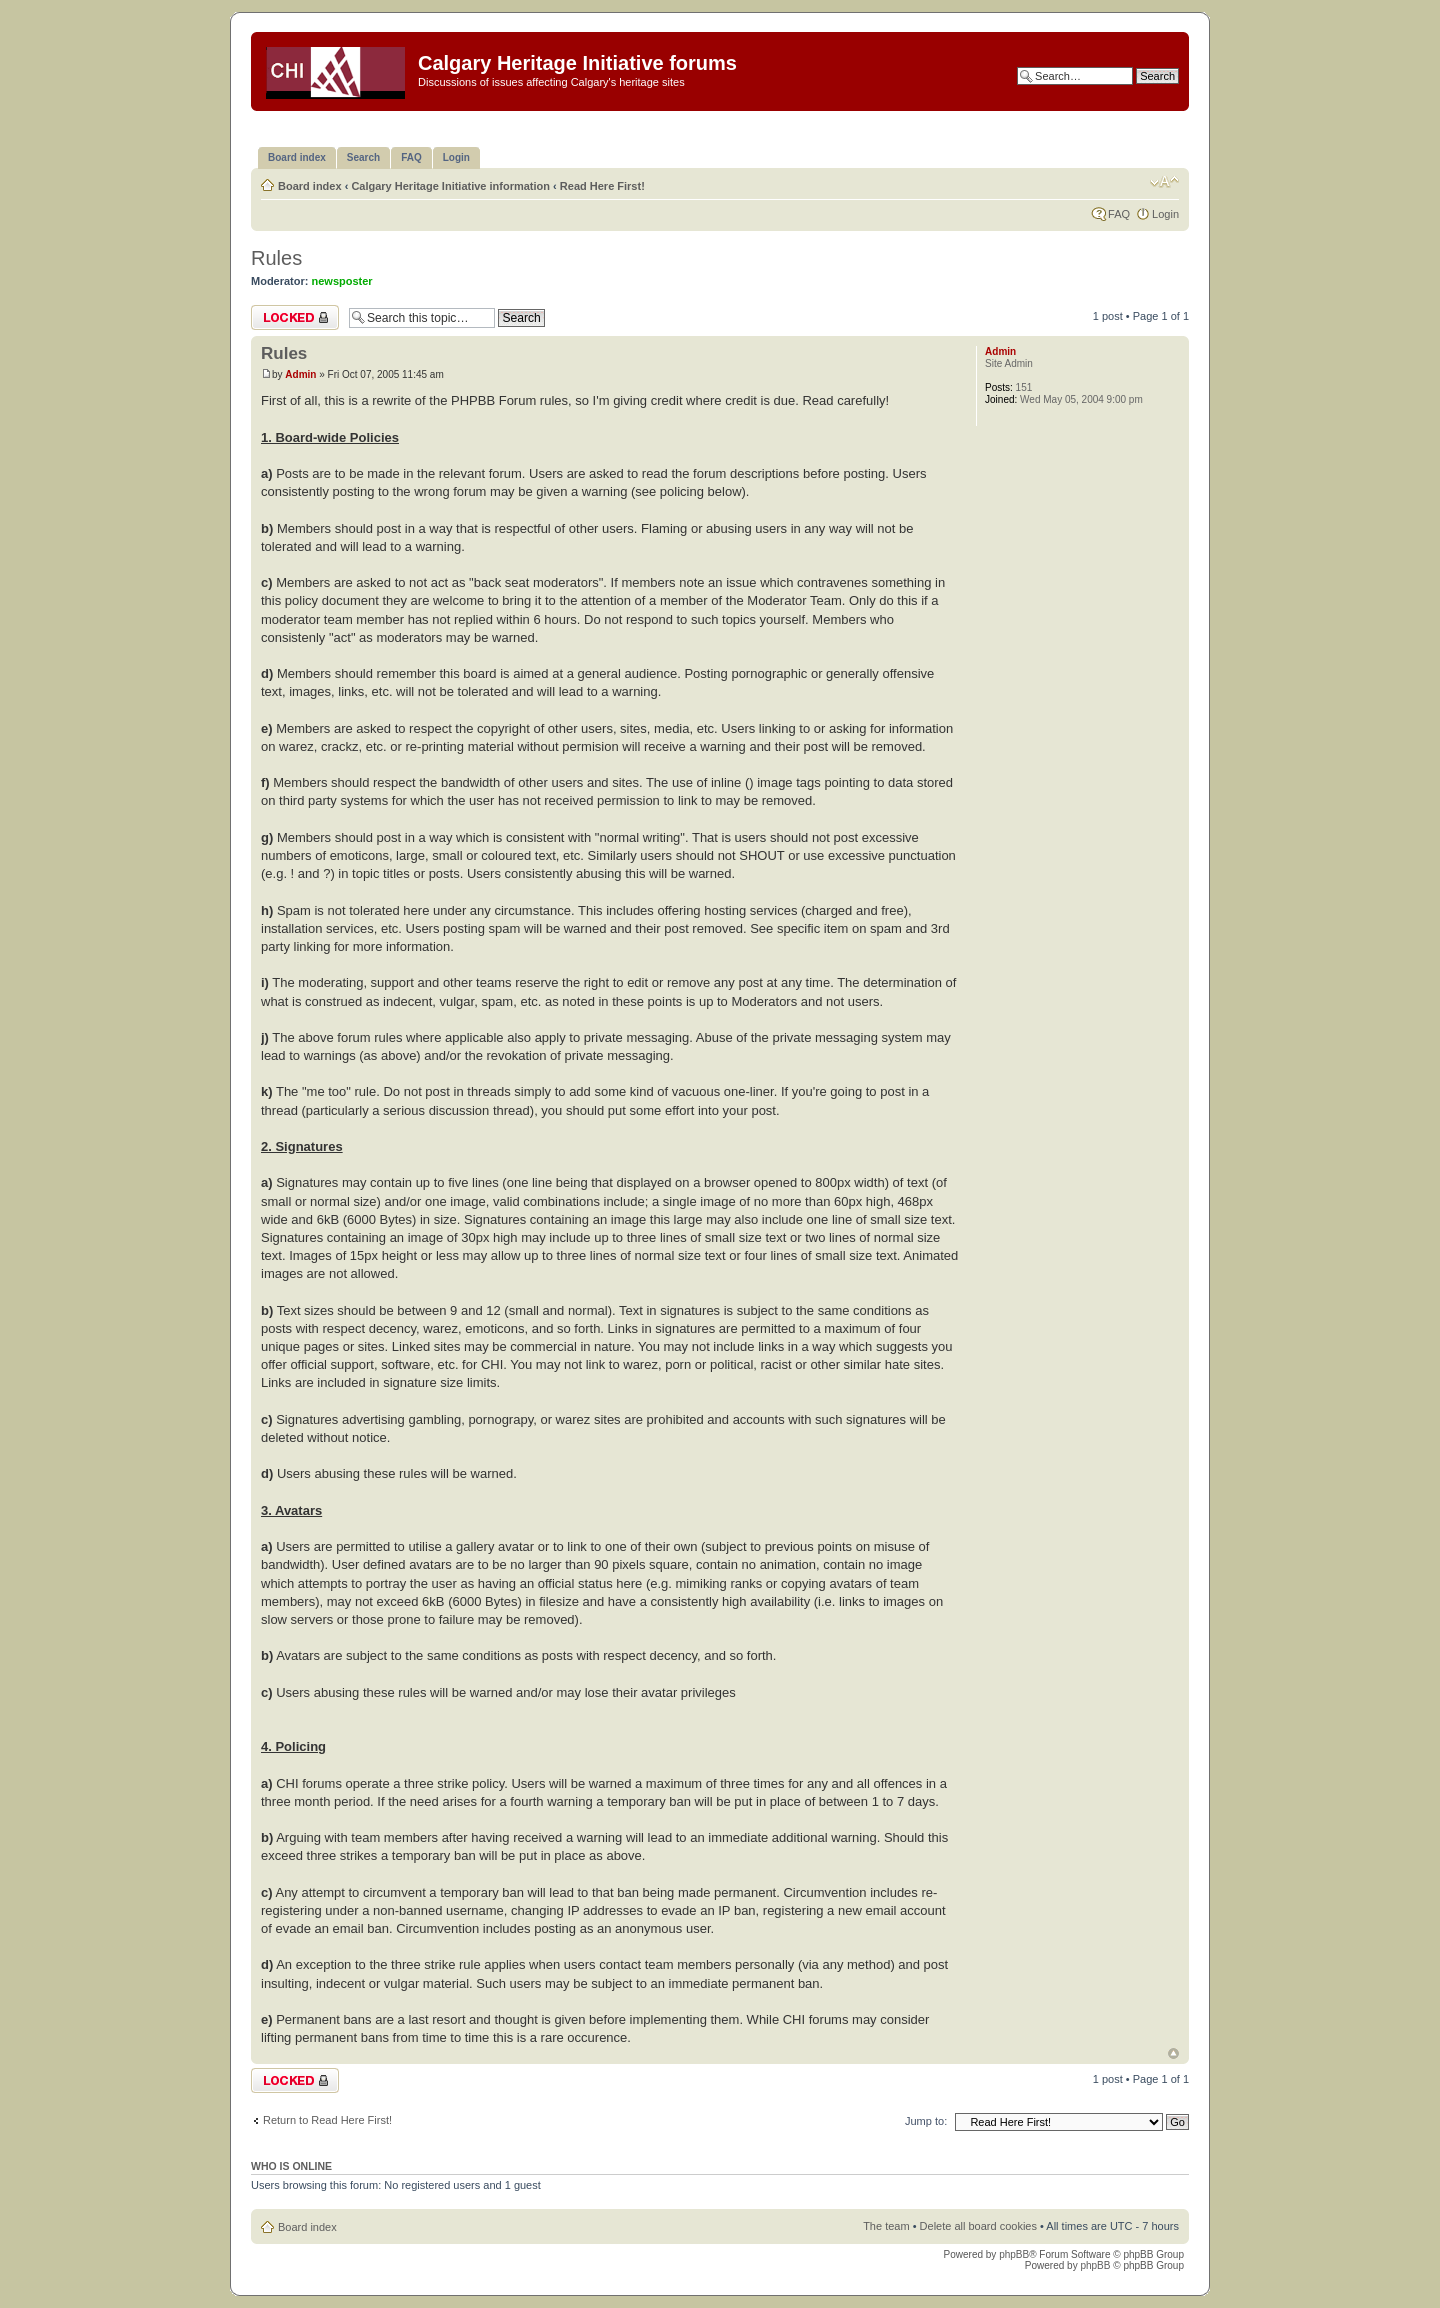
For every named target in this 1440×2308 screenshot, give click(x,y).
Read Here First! (602, 186)
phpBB (1014, 2254)
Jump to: (926, 2121)
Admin (300, 374)
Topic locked (295, 317)
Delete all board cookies (978, 2226)
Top (1173, 2053)
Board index (310, 186)
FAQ (1119, 214)
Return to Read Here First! (327, 2120)
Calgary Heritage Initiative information (450, 186)
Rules (276, 258)
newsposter (342, 281)
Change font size (1164, 182)
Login (1165, 214)
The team (886, 2226)
